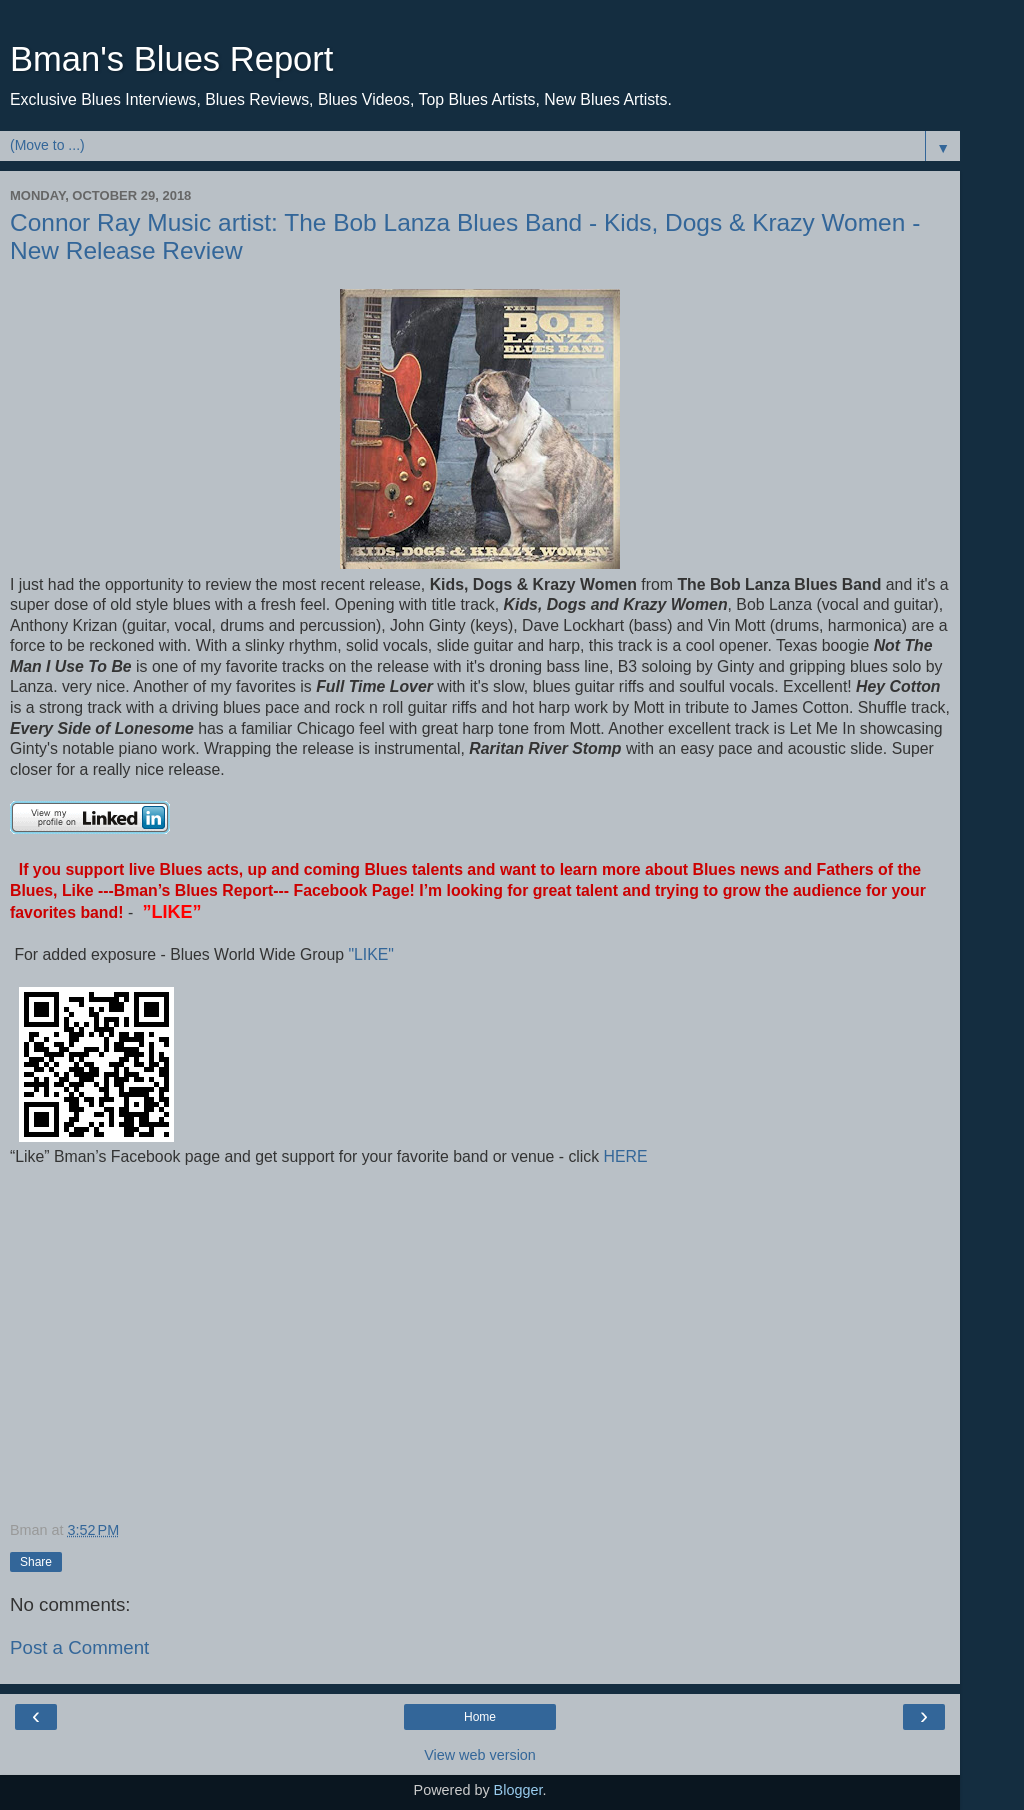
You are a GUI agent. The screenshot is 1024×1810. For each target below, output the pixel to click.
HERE (623, 1156)
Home (480, 1717)
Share (36, 1562)
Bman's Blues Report (171, 59)
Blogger (518, 1790)
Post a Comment (79, 1647)
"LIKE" (373, 954)
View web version (480, 1755)
